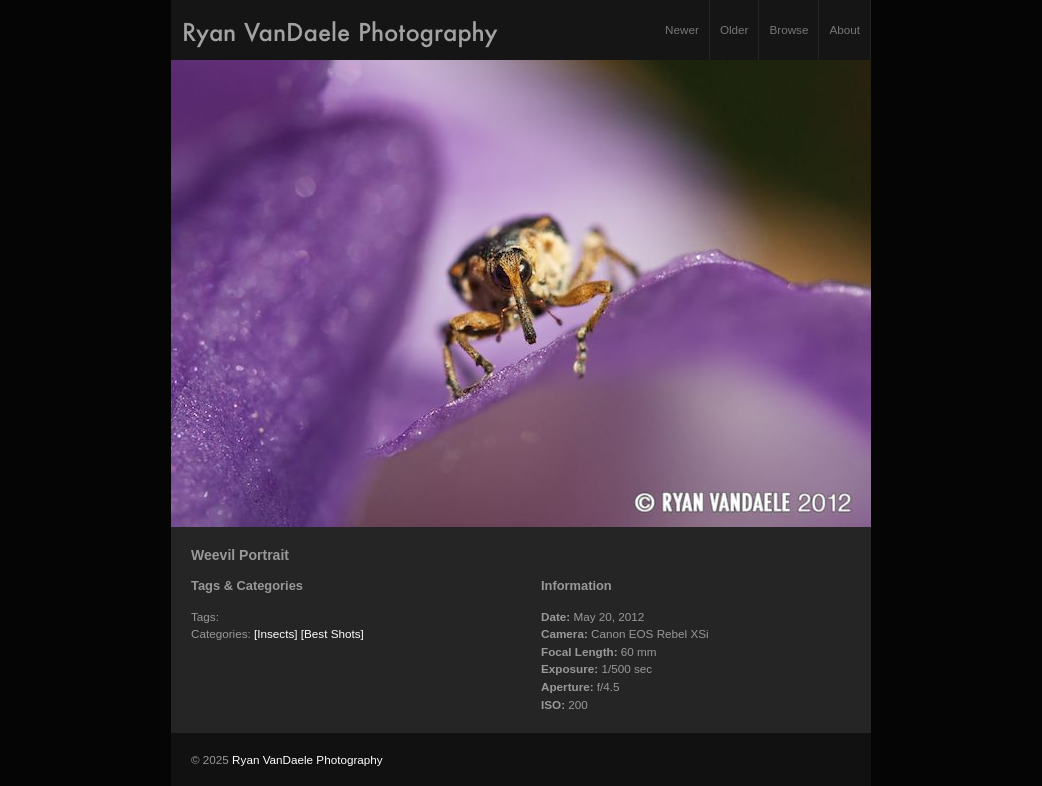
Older (734, 29)
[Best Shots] (332, 633)
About (844, 29)
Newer (682, 29)
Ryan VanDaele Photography (307, 759)
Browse (788, 29)
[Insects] (276, 633)
